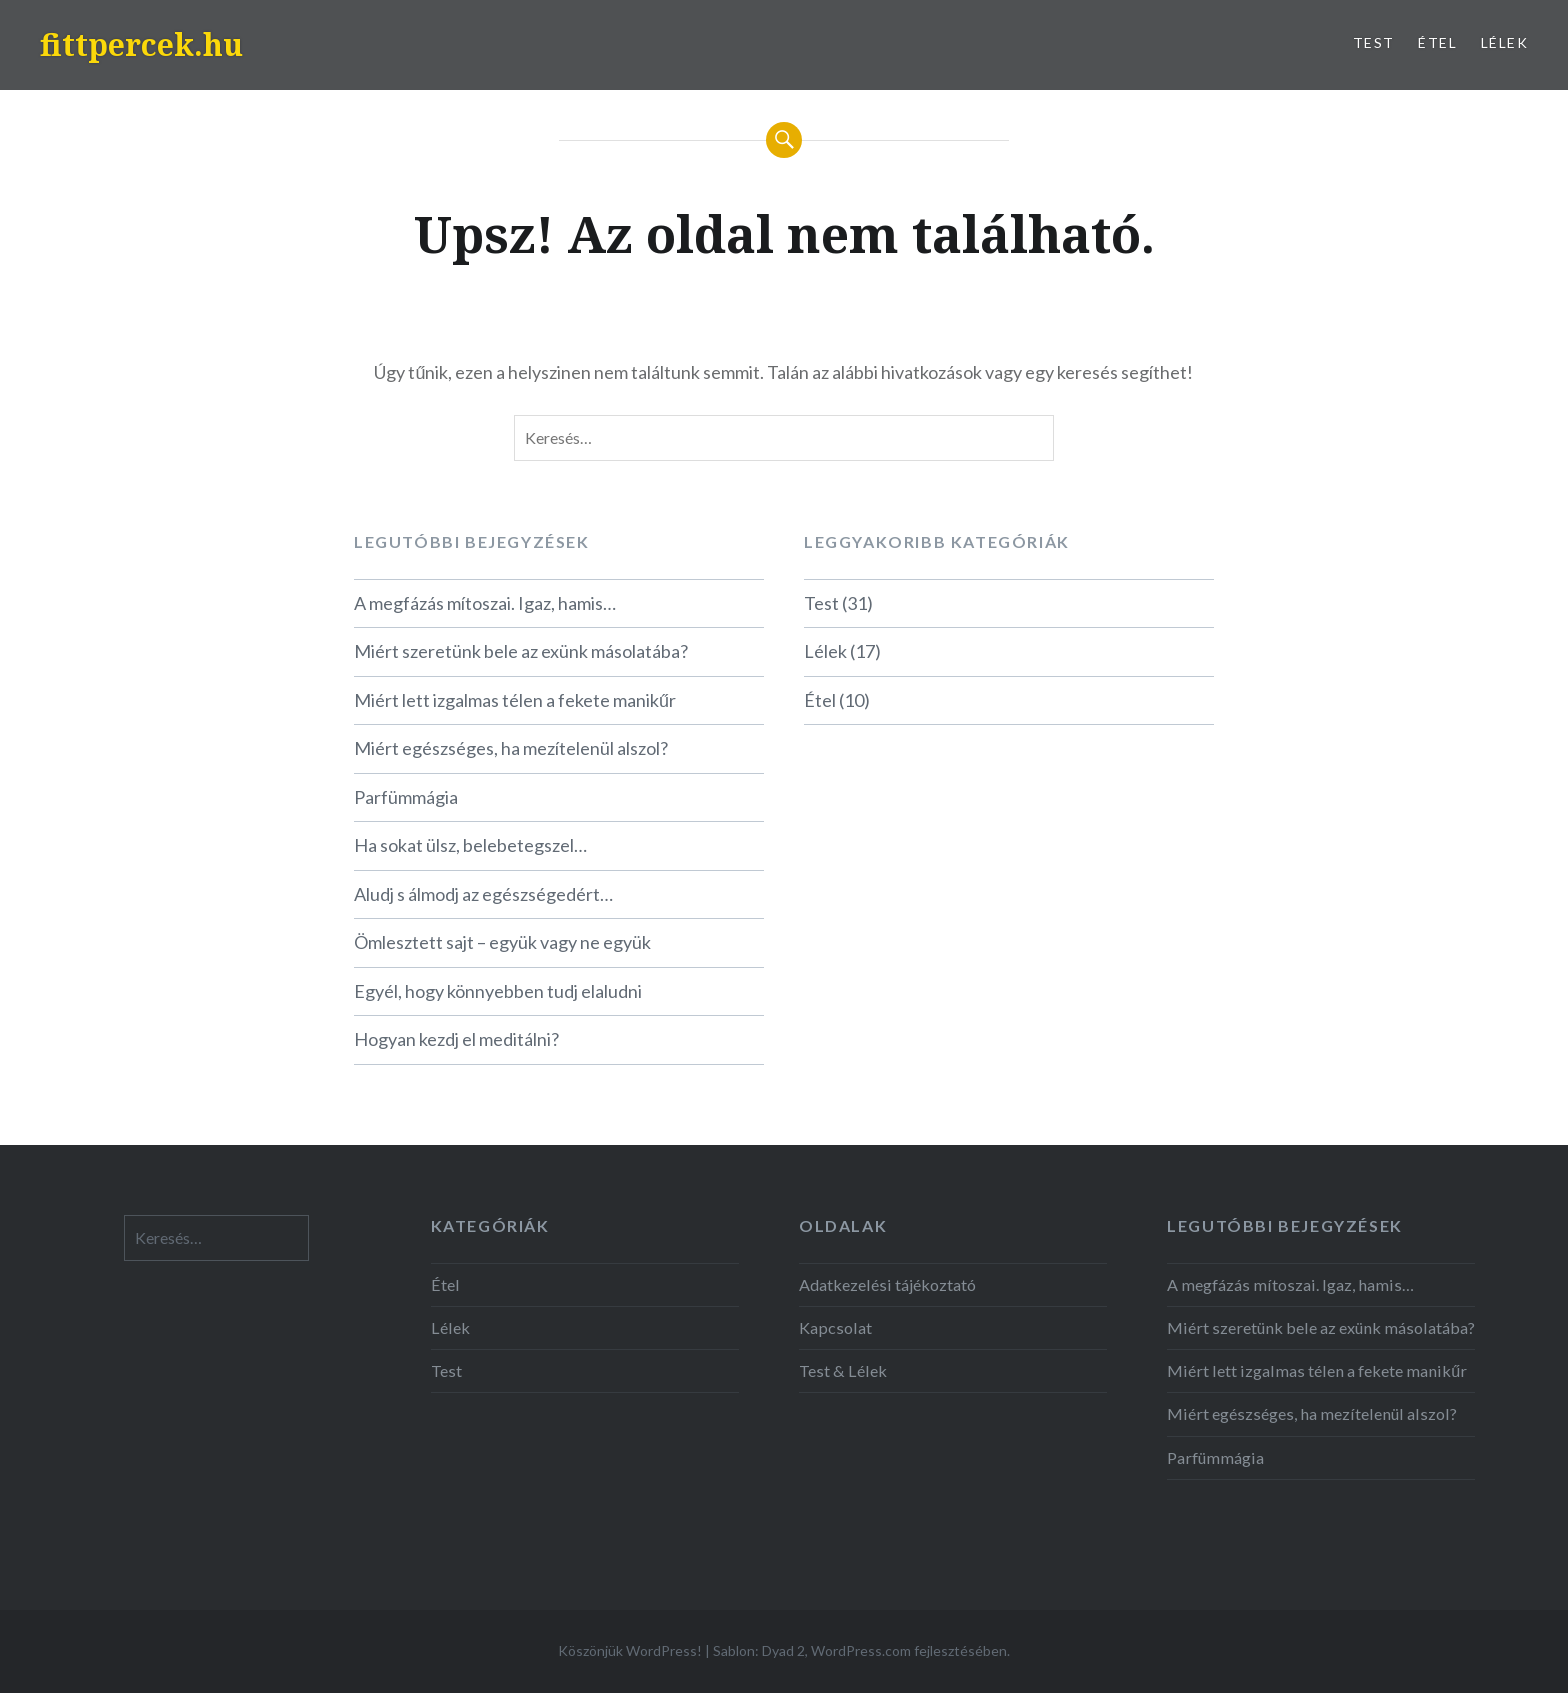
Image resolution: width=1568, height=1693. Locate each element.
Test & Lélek (843, 1370)
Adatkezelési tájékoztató (887, 1284)
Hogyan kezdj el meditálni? (456, 1039)
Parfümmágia (406, 797)
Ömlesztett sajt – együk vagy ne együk (502, 942)
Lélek (1504, 42)
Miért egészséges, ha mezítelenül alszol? (511, 748)
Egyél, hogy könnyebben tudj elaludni (498, 991)
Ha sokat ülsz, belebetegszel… (470, 845)
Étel (1437, 42)
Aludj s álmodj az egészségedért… (483, 894)
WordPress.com (861, 1650)
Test (1374, 42)
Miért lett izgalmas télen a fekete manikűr (515, 700)
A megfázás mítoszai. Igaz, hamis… (485, 603)
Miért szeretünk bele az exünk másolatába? (521, 651)
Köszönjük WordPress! (630, 1650)
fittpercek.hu (141, 44)
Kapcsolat (835, 1327)
